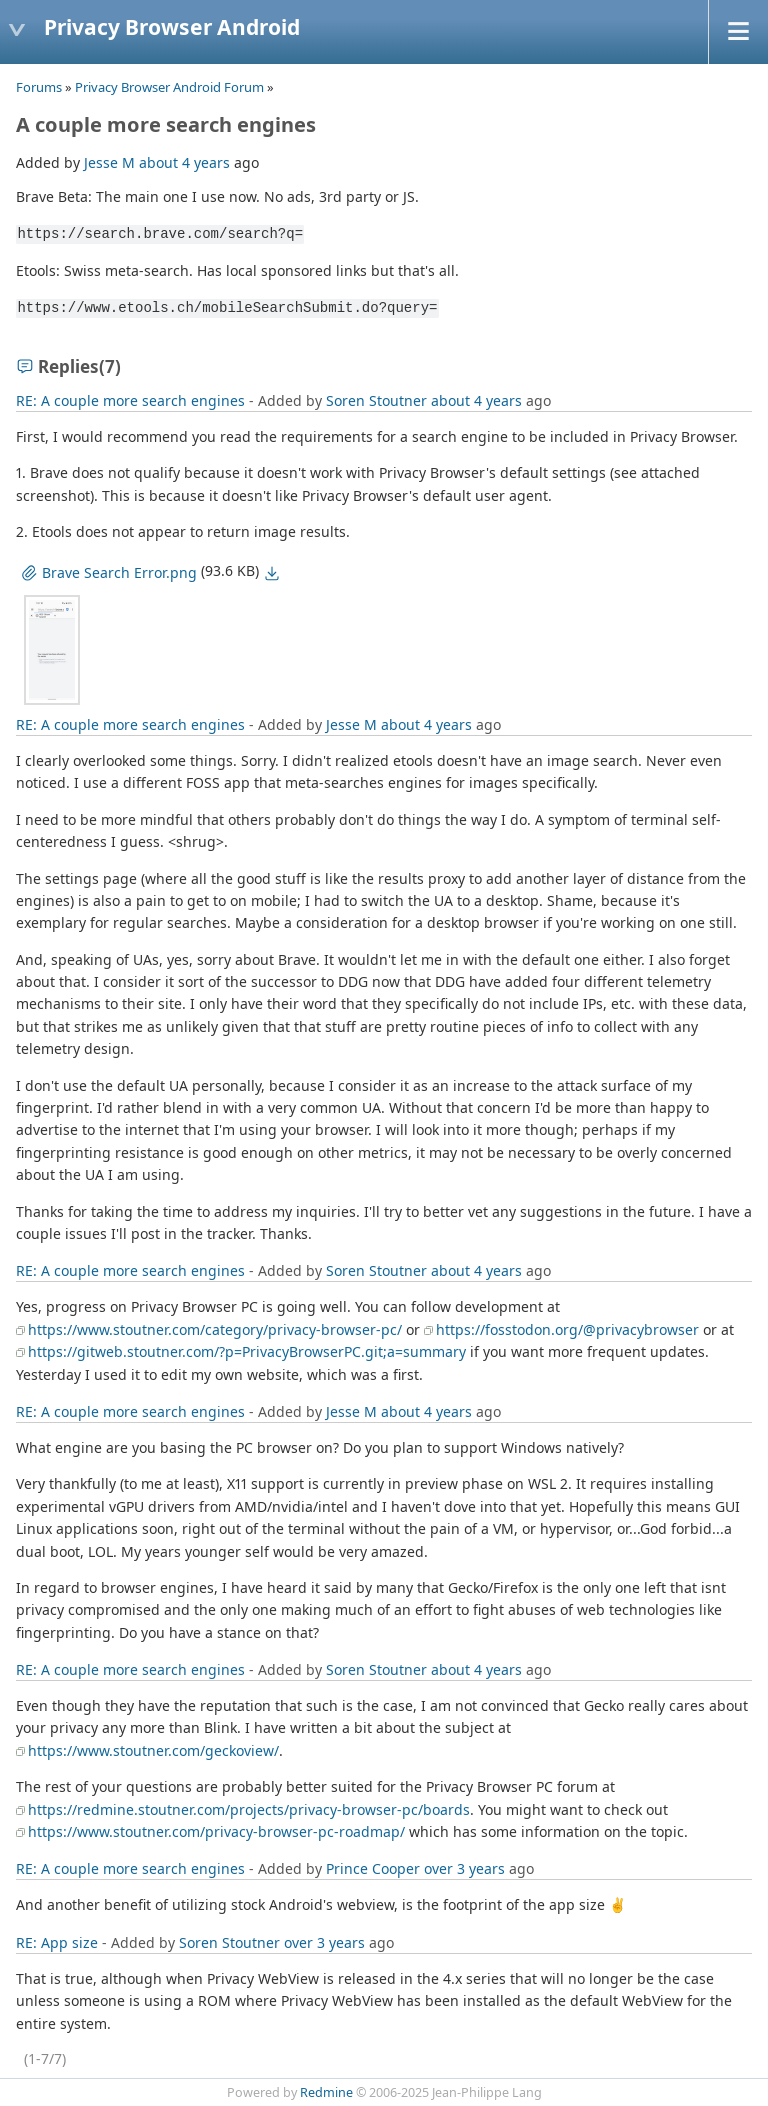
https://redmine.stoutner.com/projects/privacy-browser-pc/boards (249, 1809)
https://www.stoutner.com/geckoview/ (153, 1750)
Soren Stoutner (376, 400)
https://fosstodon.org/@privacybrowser (567, 1329)
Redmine (326, 2092)
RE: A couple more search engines (130, 400)
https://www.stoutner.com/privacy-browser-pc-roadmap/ (216, 1831)
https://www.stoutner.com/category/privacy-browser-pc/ (215, 1329)
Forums (39, 87)
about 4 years (184, 162)
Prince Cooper (373, 1868)
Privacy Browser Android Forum (169, 87)
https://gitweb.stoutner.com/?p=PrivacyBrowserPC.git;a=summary (247, 1351)
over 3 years (464, 1868)
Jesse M (109, 162)
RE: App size (57, 1942)
